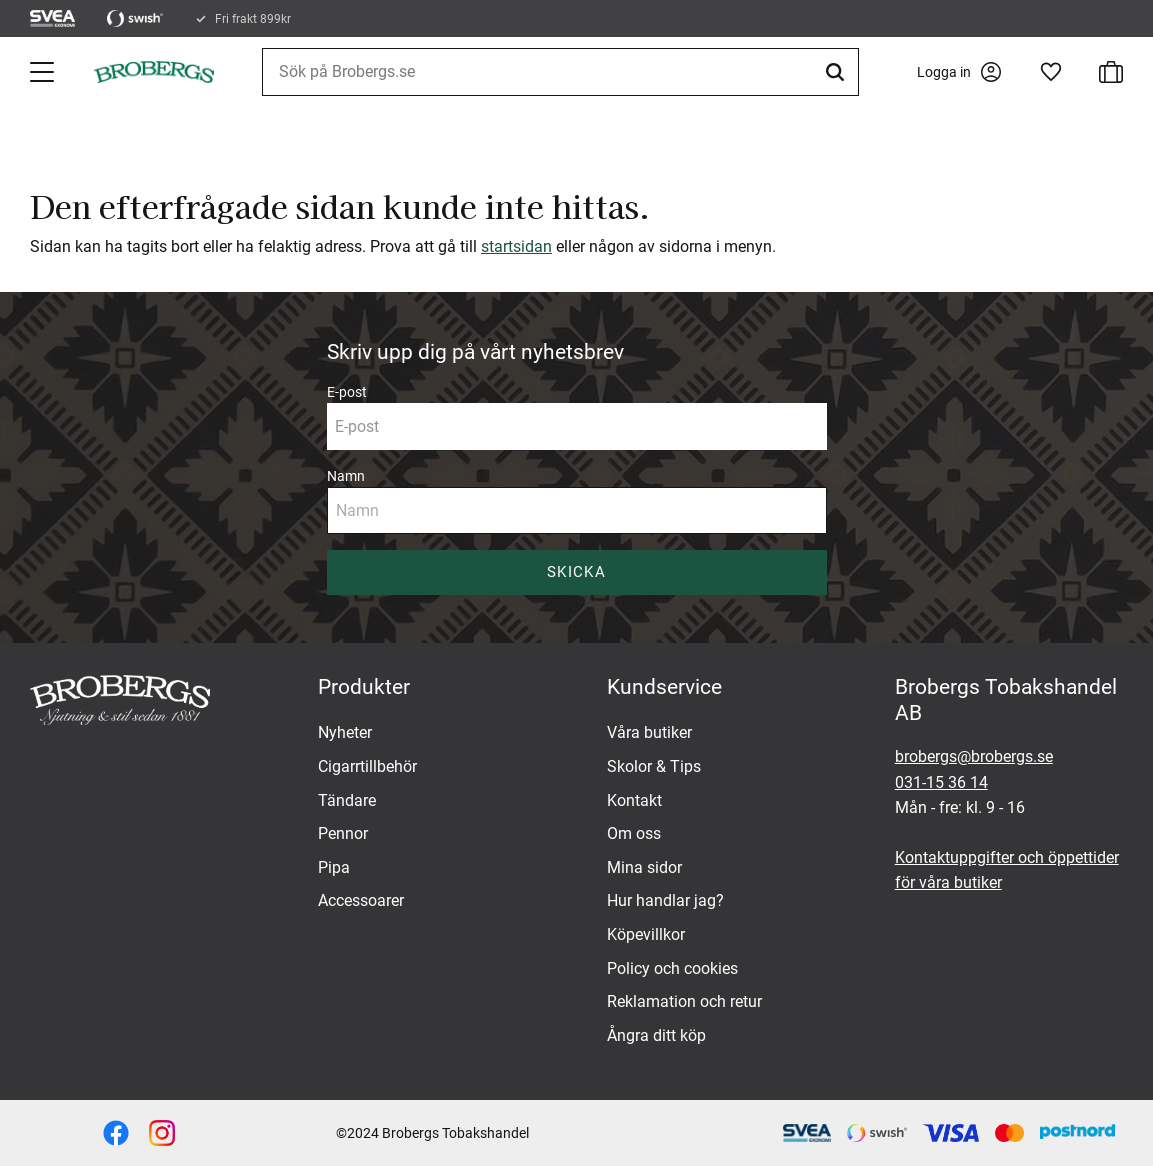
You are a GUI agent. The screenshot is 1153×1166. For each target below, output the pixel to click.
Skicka (576, 572)
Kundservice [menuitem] (664, 687)
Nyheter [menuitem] (345, 732)
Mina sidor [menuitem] (644, 867)
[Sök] (838, 72)
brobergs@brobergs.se (974, 756)
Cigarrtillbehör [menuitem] (367, 766)
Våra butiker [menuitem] (649, 732)
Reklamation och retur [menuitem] (684, 1001)
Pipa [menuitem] (334, 867)
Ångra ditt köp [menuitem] (656, 1035)
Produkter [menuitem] (364, 687)
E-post (347, 392)
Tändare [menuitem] (347, 800)
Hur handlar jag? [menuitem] (665, 900)
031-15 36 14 (941, 782)
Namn (346, 476)
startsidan (516, 246)
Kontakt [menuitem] (634, 800)
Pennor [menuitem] (343, 833)
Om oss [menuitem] (634, 833)
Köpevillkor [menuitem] (646, 934)
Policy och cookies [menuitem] (672, 968)
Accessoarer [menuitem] (361, 900)
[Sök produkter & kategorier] (560, 72)
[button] (44, 72)
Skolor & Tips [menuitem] (654, 766)
